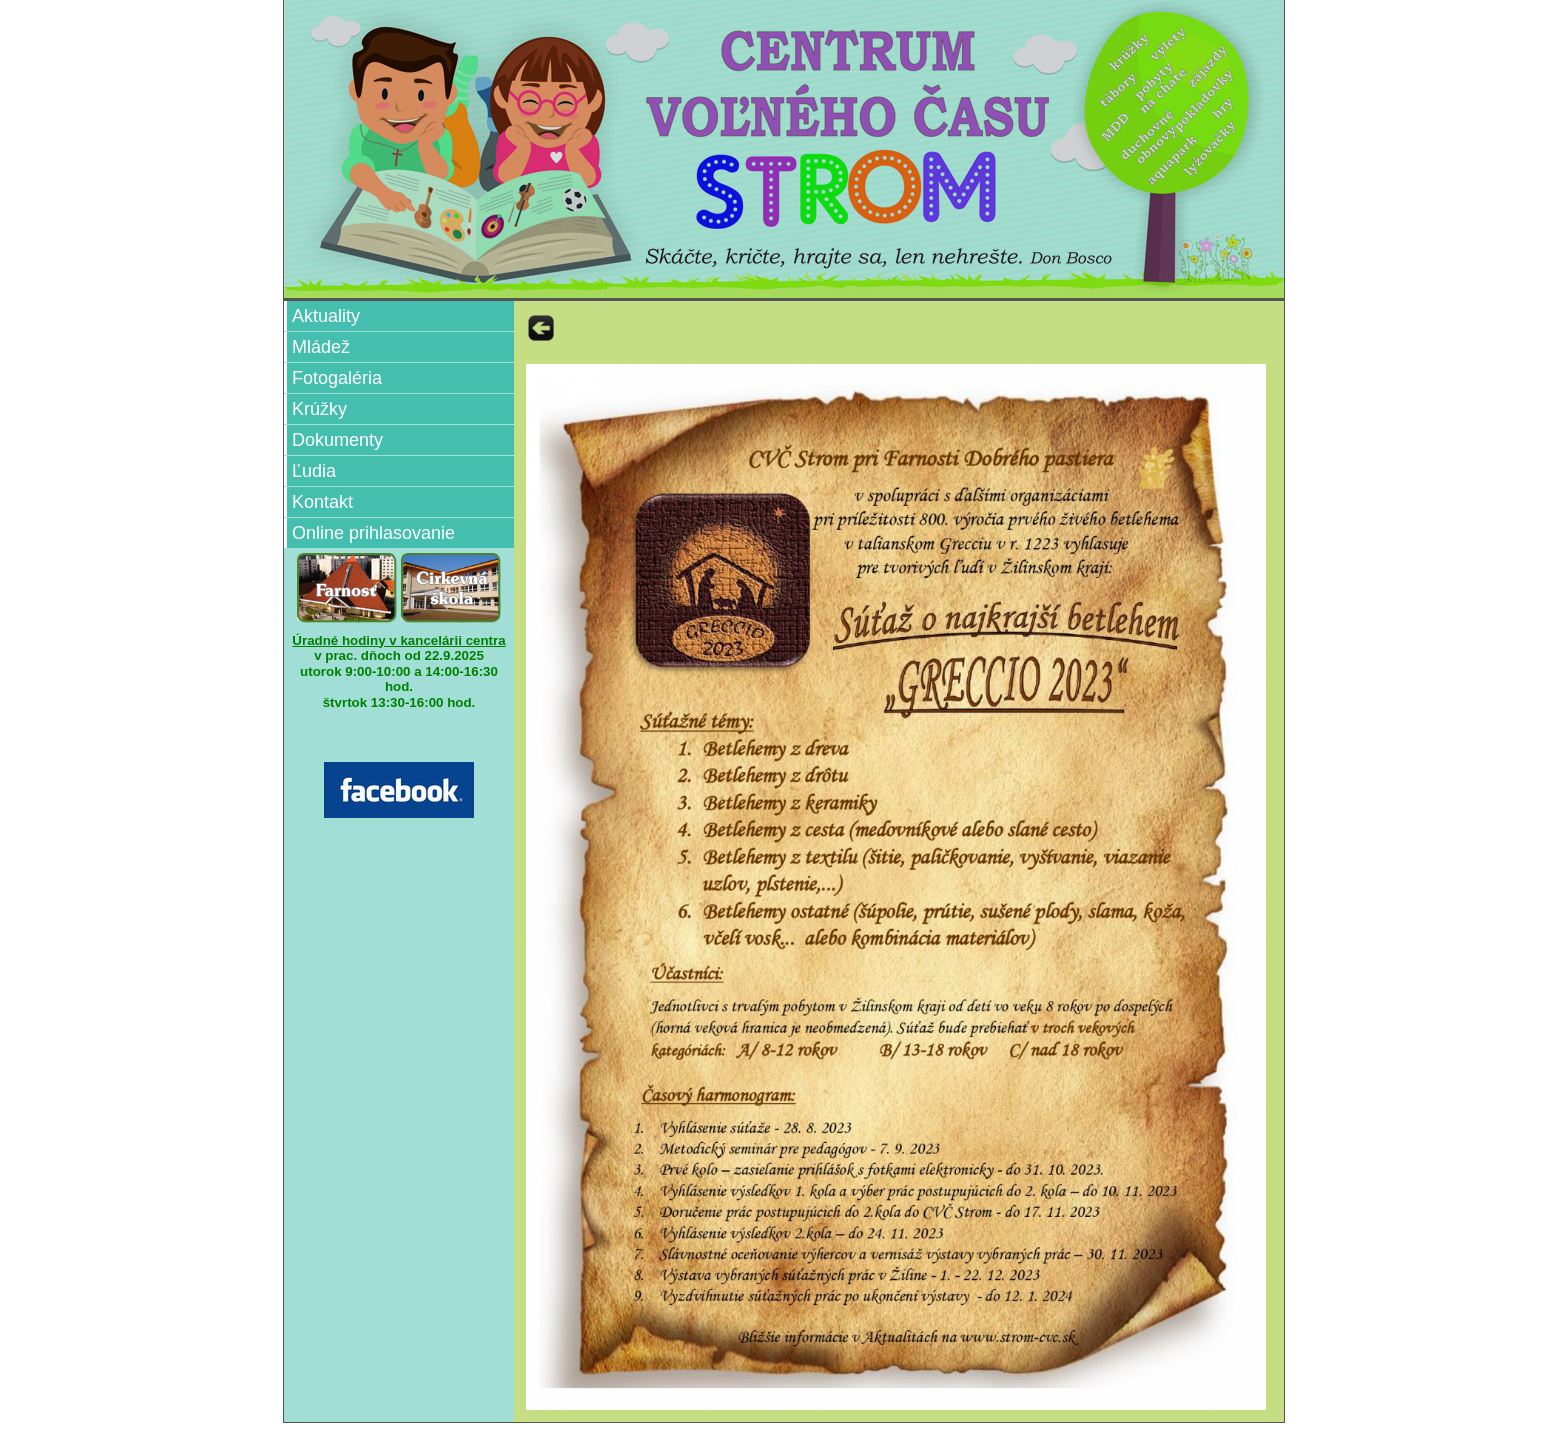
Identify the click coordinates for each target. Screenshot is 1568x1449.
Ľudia (314, 471)
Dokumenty (337, 440)
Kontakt (322, 502)
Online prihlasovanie (373, 533)
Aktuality (326, 316)
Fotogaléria (337, 378)
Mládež (321, 347)
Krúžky (319, 409)
